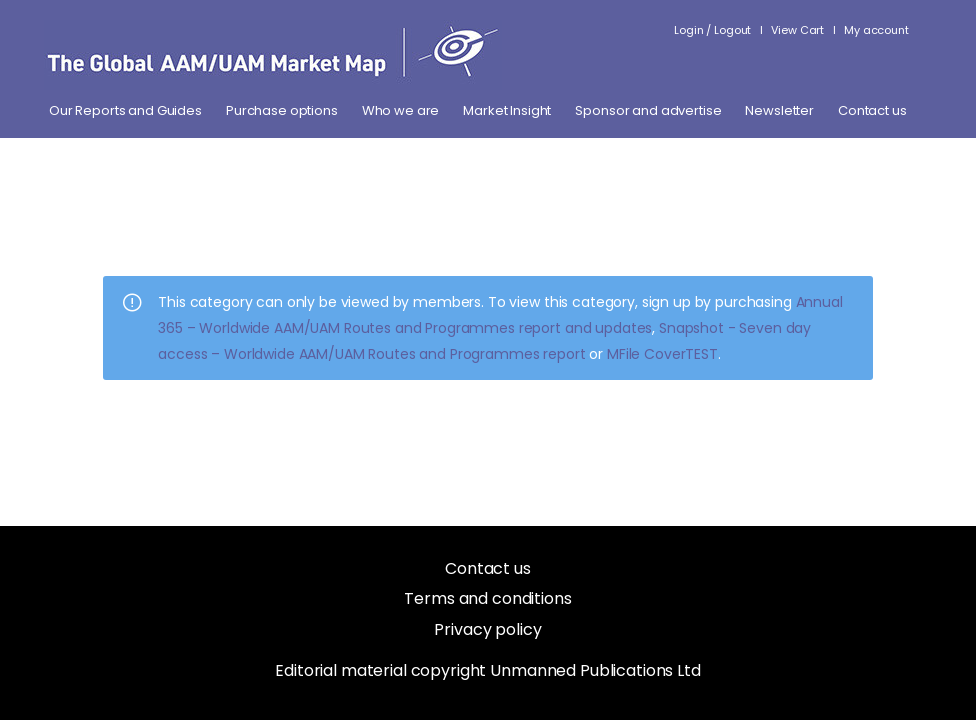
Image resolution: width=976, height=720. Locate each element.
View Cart (797, 30)
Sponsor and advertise (648, 111)
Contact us (872, 111)
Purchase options (282, 111)
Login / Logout (712, 30)
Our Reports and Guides (125, 111)
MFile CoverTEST (662, 354)
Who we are (401, 111)
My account (876, 30)
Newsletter (779, 111)
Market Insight (507, 111)
